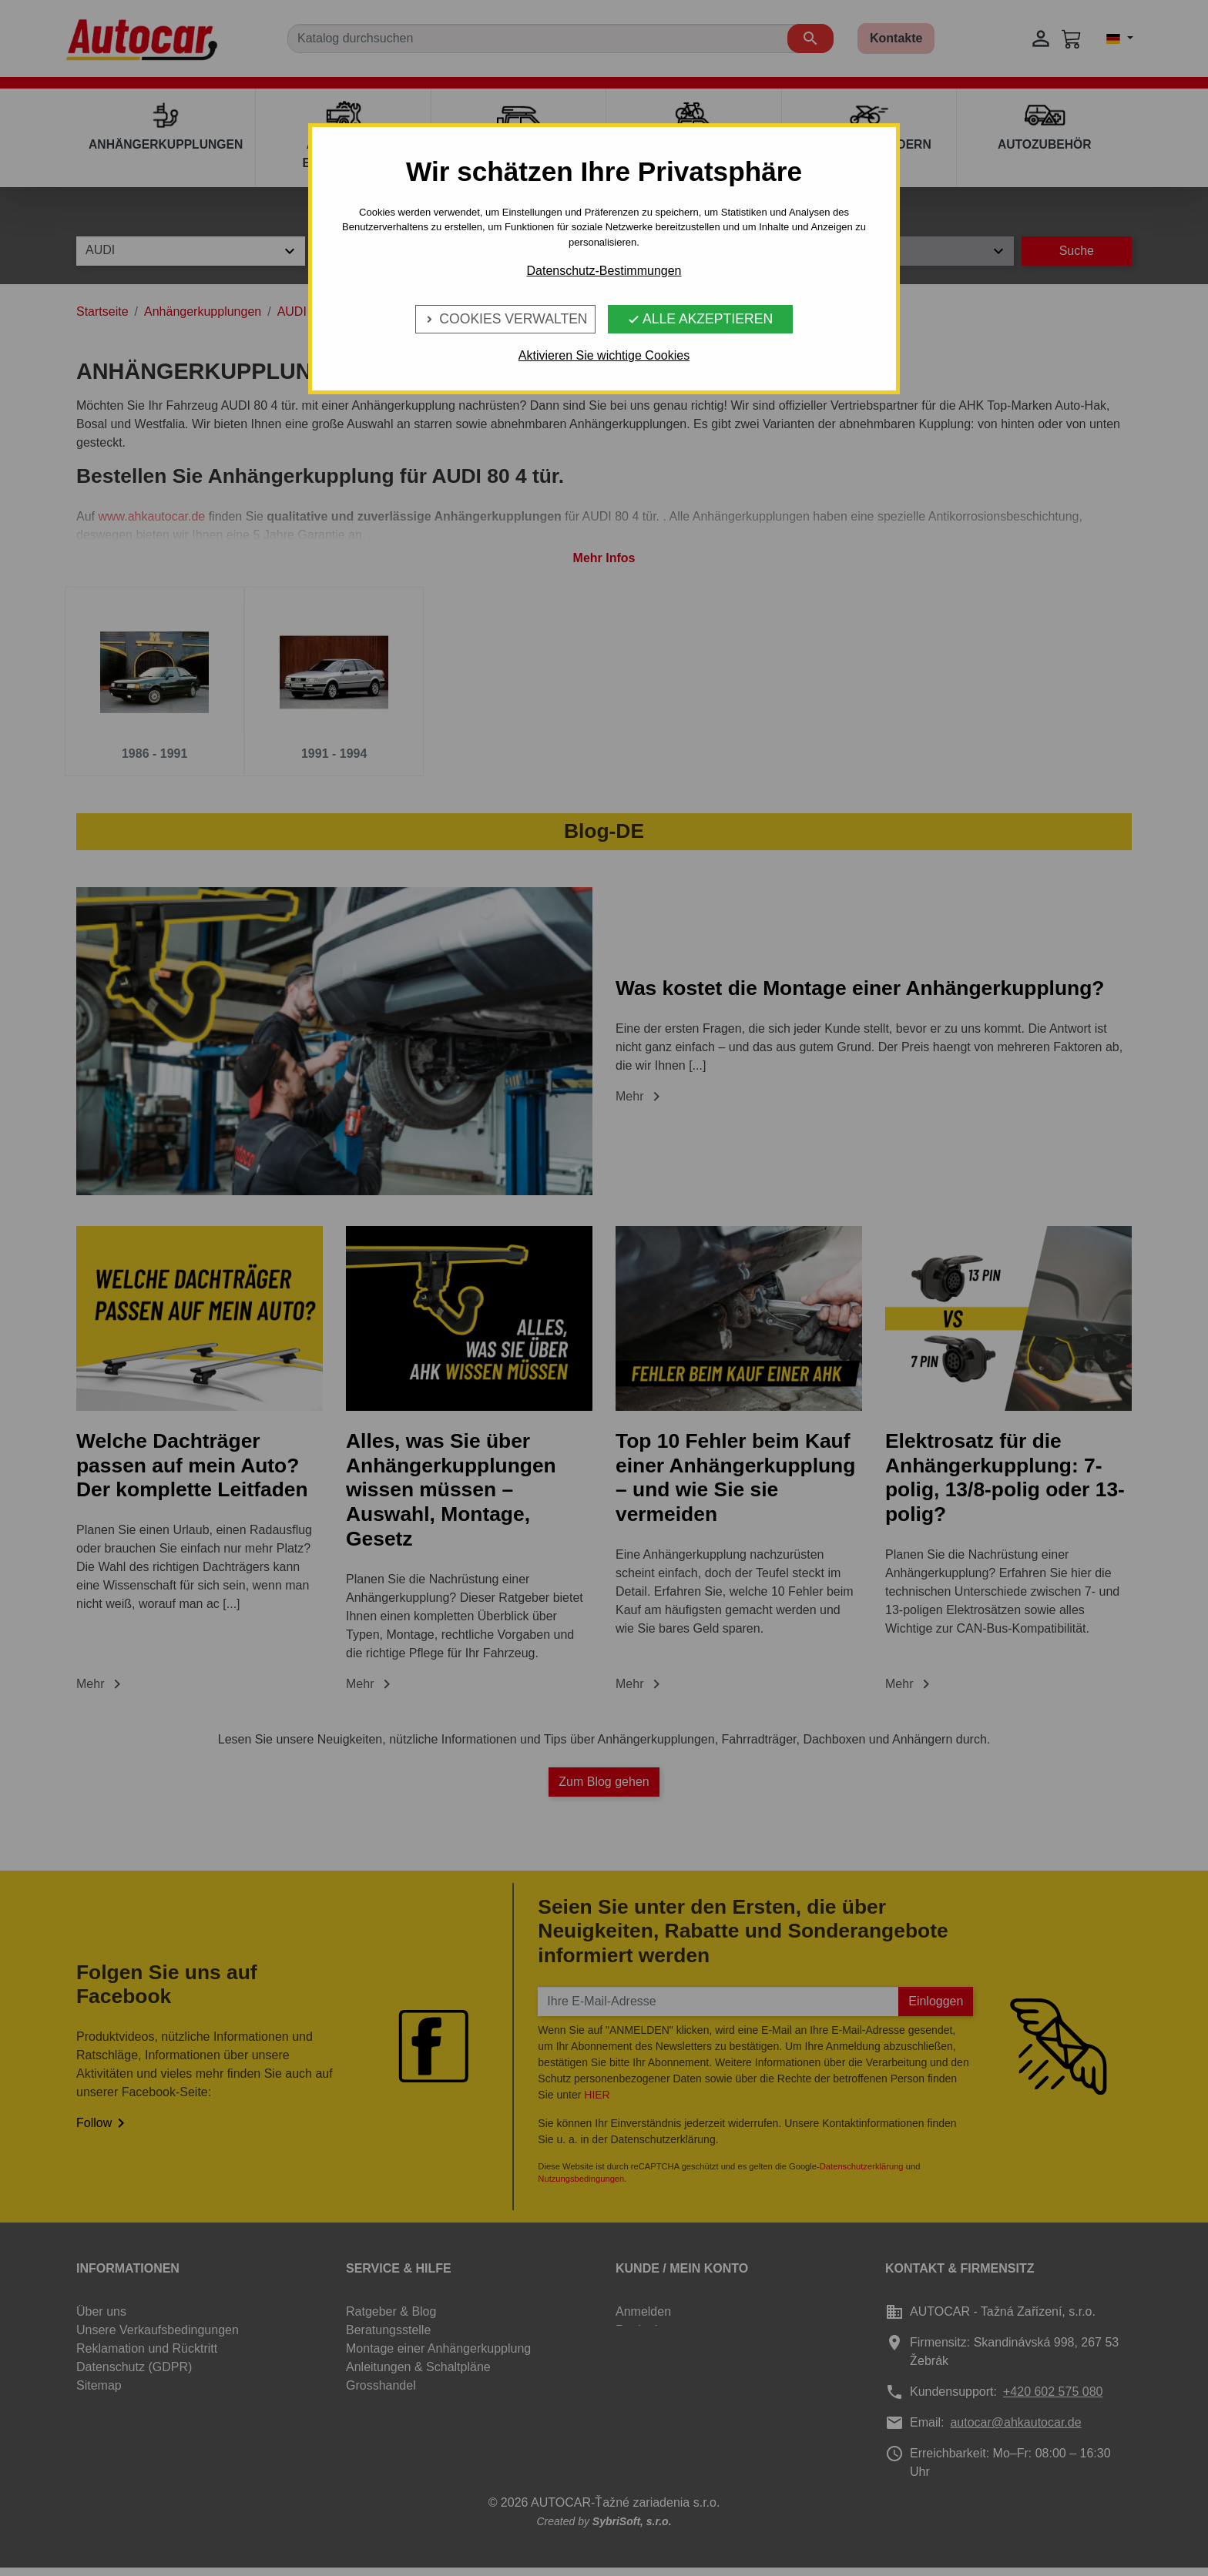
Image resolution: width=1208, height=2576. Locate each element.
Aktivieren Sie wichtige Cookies (604, 355)
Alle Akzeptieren (700, 319)
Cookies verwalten (505, 319)
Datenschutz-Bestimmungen (604, 270)
